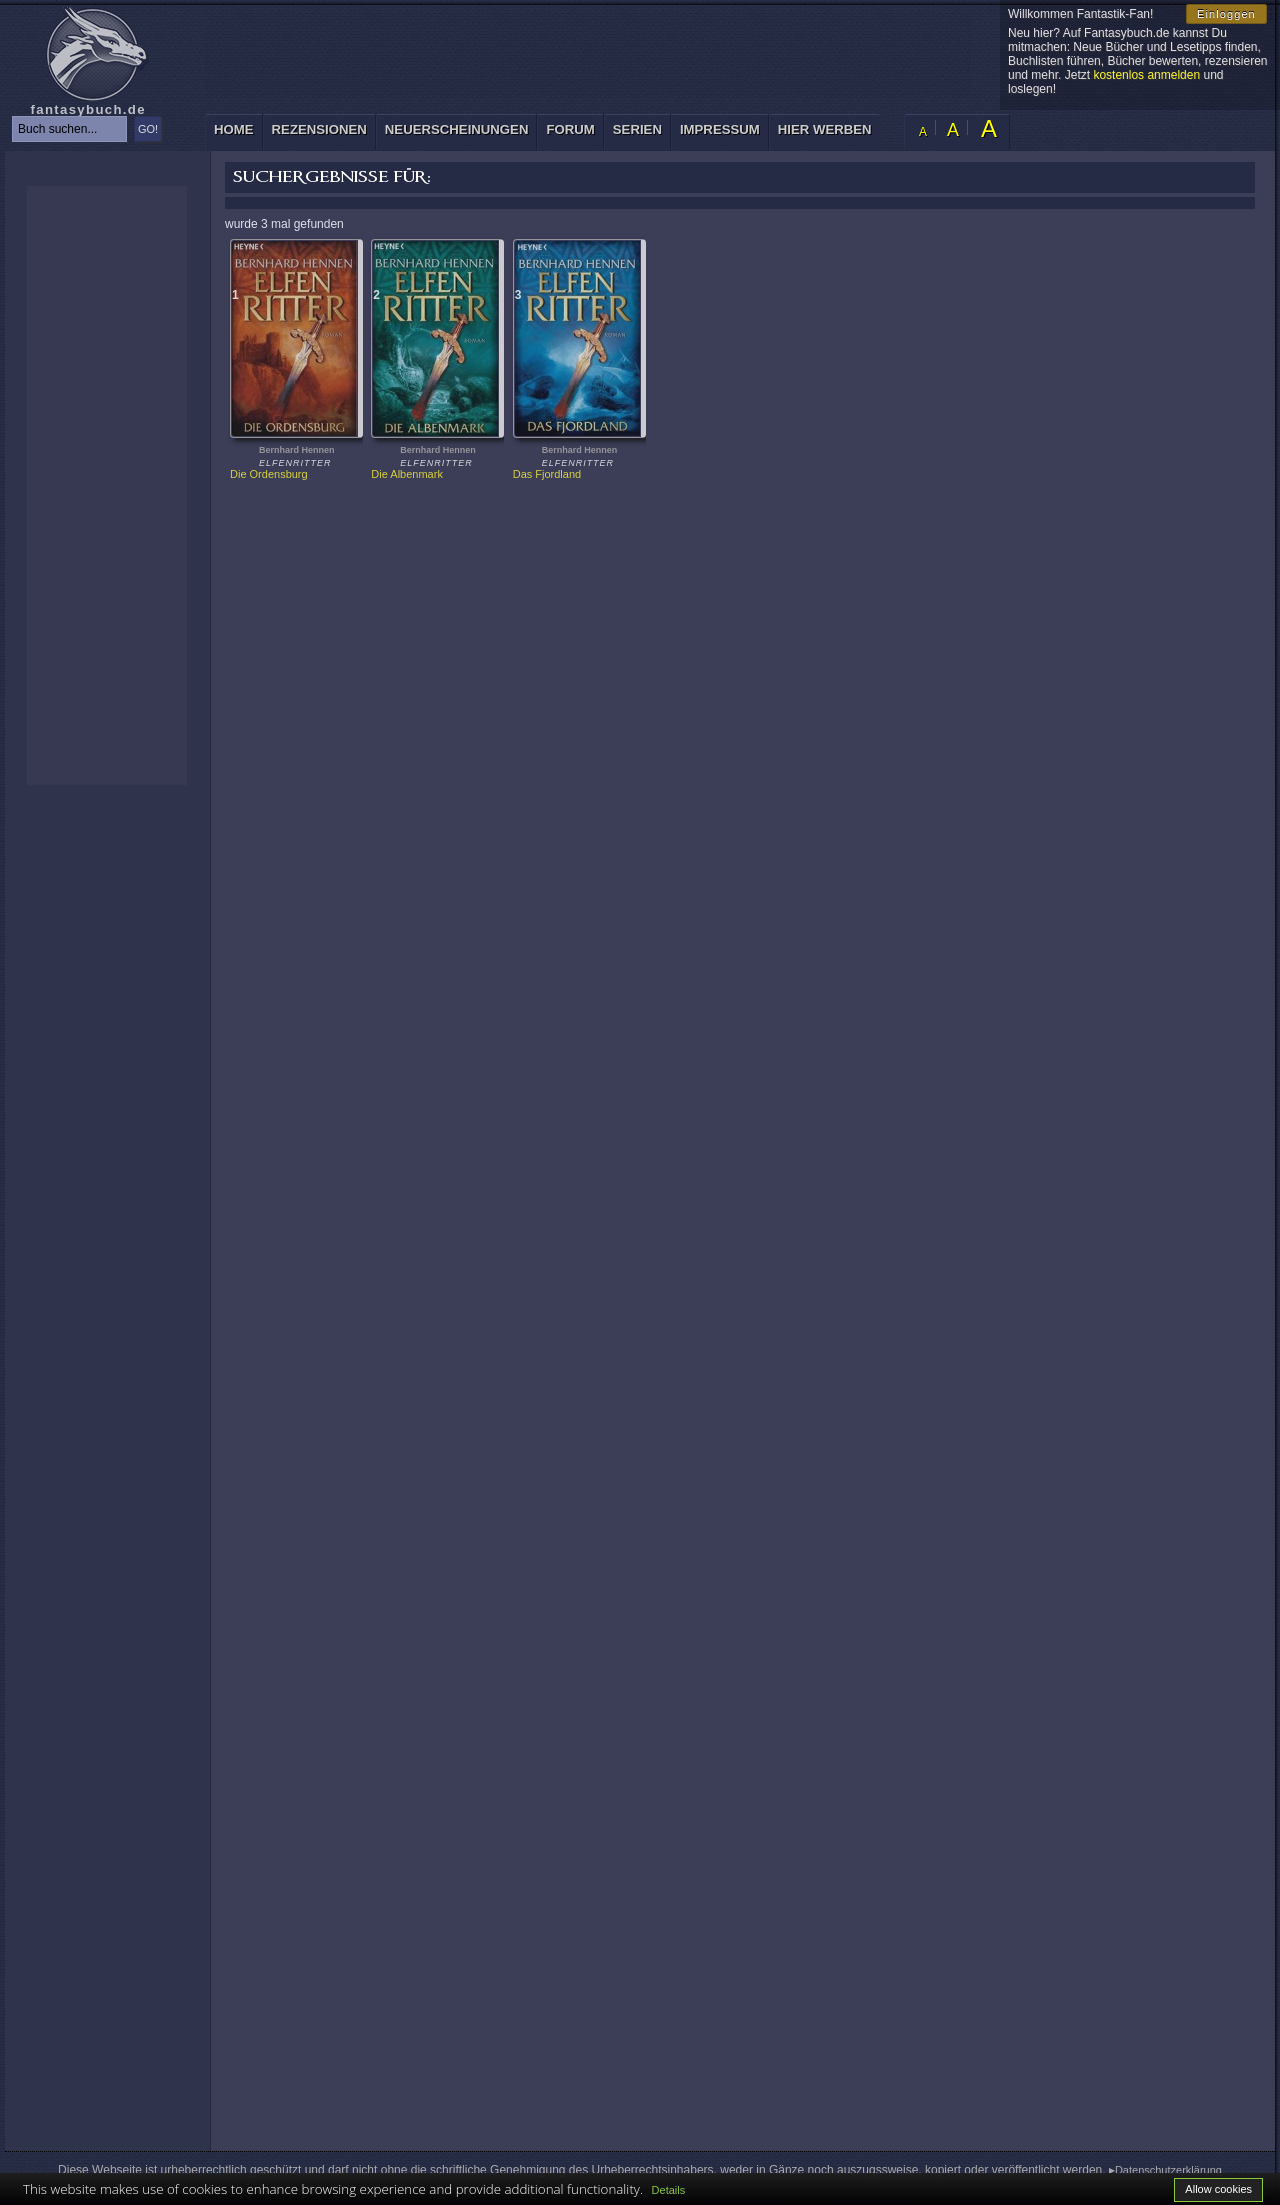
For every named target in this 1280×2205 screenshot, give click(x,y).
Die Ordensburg (269, 474)
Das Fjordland (547, 474)
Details (669, 2190)
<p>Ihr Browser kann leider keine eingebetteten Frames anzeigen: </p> (107, 485)
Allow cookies (1218, 2189)
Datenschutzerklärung (1168, 2170)
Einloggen (1226, 14)
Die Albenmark (407, 474)
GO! (148, 129)
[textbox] (69, 129)
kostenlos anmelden (1146, 75)
